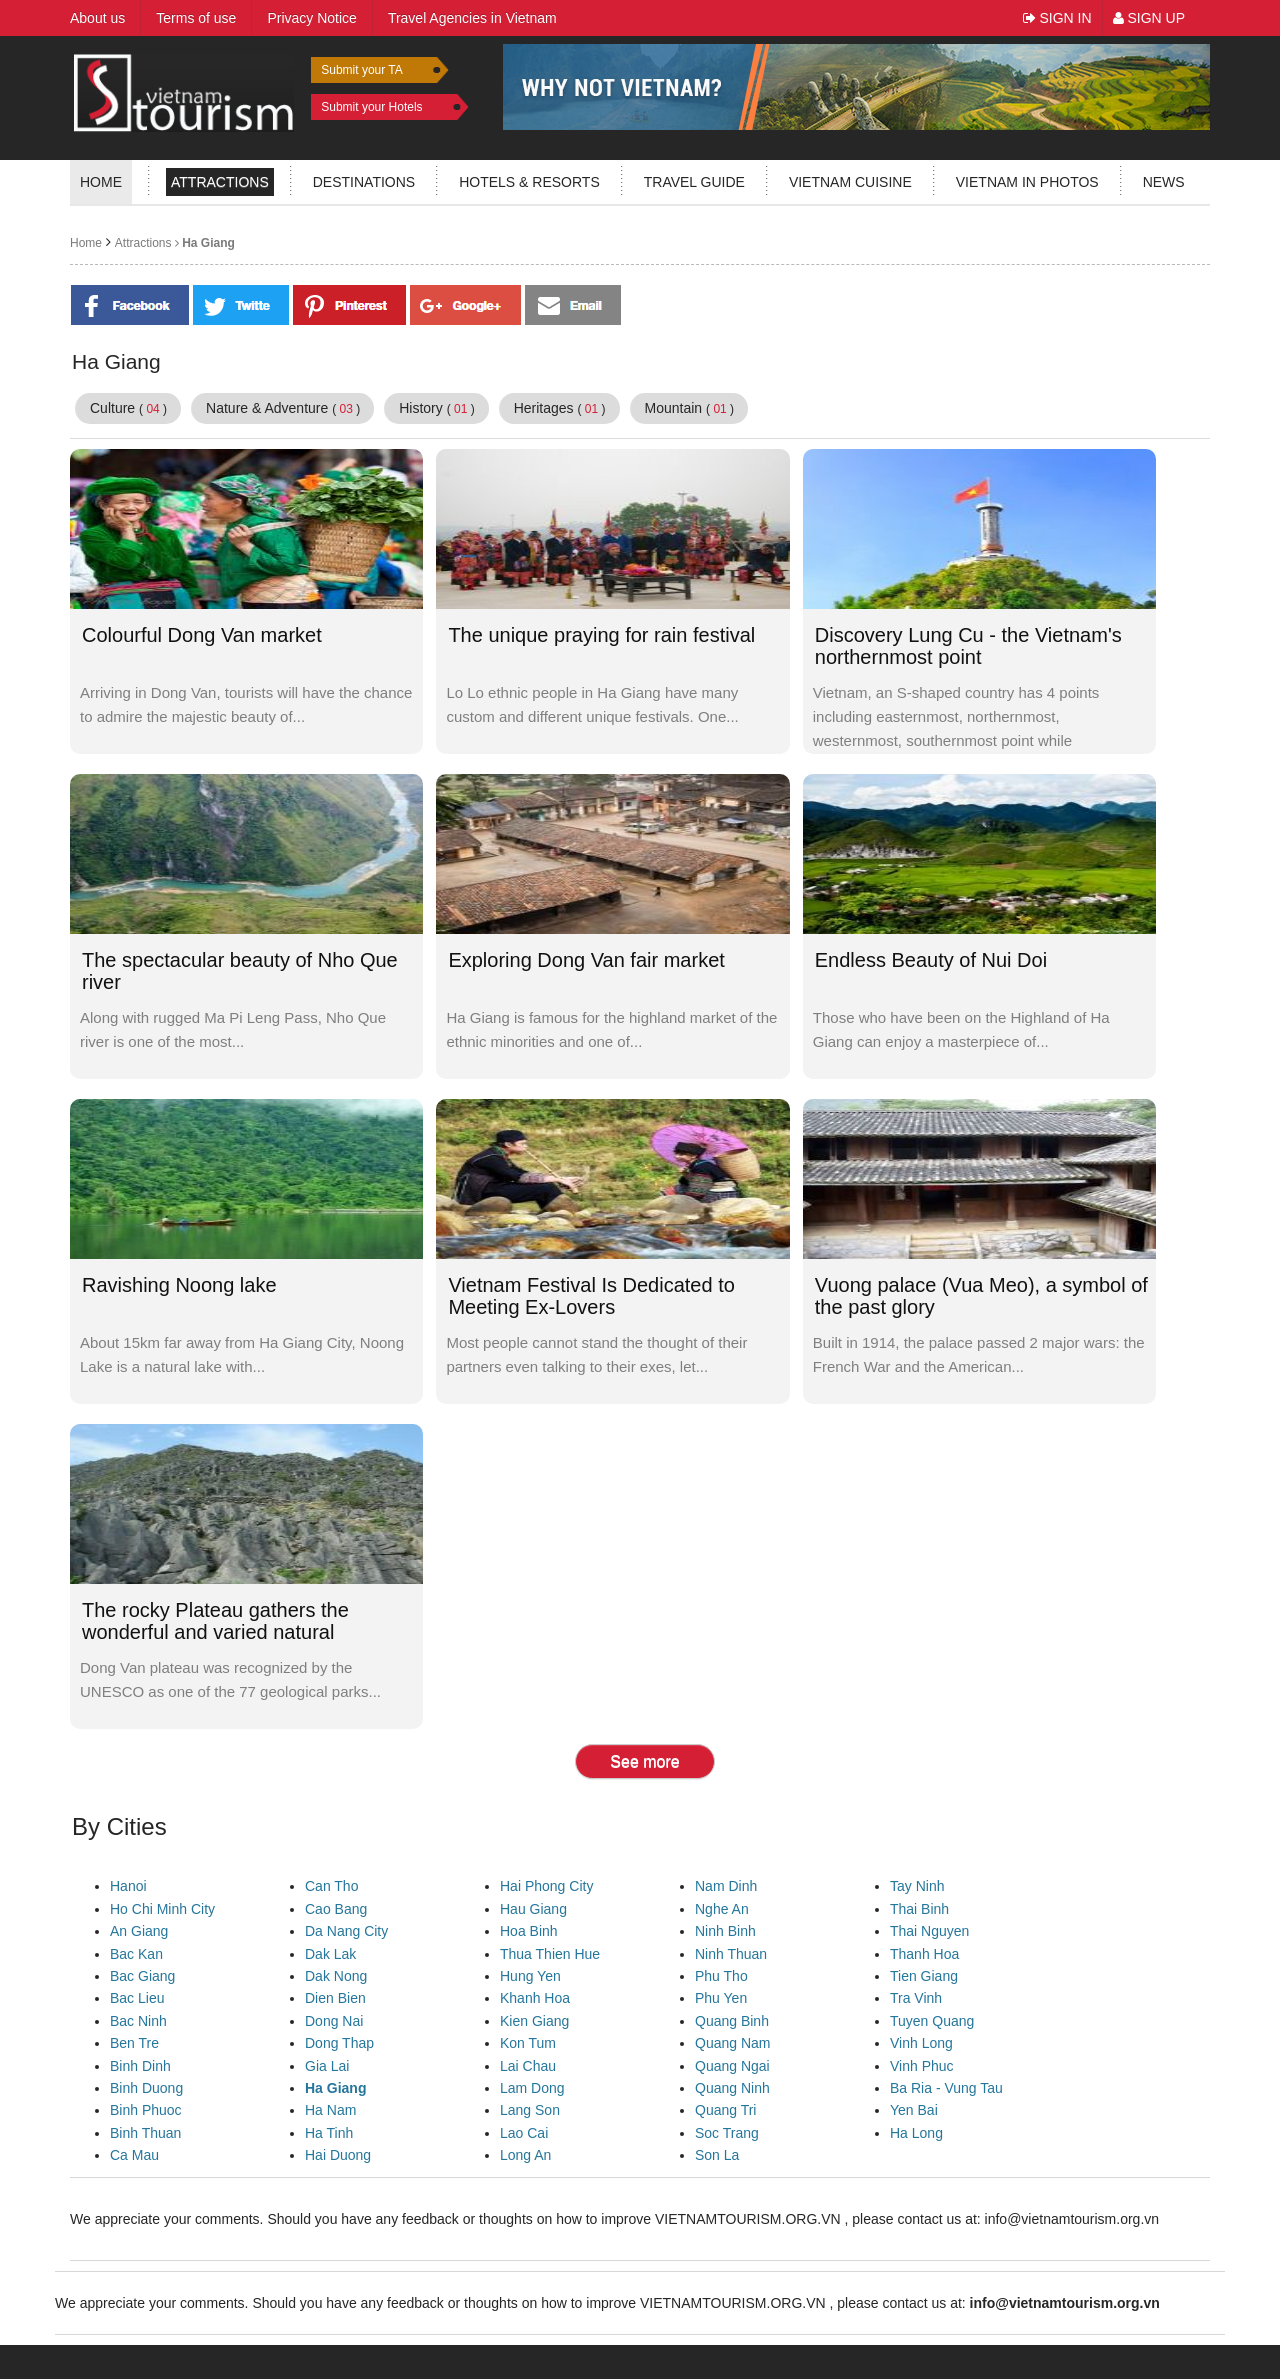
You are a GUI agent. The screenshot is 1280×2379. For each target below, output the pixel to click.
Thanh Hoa (924, 1954)
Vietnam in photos (1027, 182)
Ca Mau (134, 2155)
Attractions (220, 182)
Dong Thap (339, 2043)
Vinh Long (921, 2043)
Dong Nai (334, 2021)
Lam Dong (532, 2088)
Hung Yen (530, 1976)
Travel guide (694, 182)
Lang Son (530, 2110)
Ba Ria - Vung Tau (946, 2088)
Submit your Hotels (371, 107)
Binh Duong (146, 2088)
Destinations (364, 182)
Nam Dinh (726, 1886)
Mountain (690, 408)
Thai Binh (919, 1909)
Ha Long (916, 2133)
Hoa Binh (529, 1931)
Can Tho (331, 1886)
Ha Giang (203, 243)
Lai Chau (528, 2066)
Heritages (560, 408)
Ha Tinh (329, 2133)
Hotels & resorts (529, 182)
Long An (525, 2155)
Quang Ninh (732, 2088)
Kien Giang (534, 2021)
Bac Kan (136, 1954)
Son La (717, 2155)
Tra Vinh (916, 1998)
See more (644, 1761)
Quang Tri (725, 2110)
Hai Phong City (546, 1886)
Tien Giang (924, 1976)
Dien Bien (335, 1998)
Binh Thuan (145, 2133)
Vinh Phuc (922, 2066)
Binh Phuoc (146, 2110)
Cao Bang (336, 1909)
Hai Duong (338, 2155)
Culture (128, 408)
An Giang (139, 1931)
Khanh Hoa (535, 1998)
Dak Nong (336, 1976)
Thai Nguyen (929, 1931)
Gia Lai (327, 2066)
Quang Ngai (732, 2066)
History (437, 408)
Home (101, 182)
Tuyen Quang (932, 2021)
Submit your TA (362, 70)
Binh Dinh (140, 2066)
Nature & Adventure (283, 408)
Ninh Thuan (731, 1954)
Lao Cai (524, 2133)
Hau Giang (533, 1909)
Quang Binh (732, 2021)
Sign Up (1149, 18)
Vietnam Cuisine (850, 182)
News (1164, 182)
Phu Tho (721, 1976)
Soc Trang (727, 2133)
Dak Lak (330, 1954)
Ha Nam (330, 2110)
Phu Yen (721, 1998)
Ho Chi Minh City (162, 1909)
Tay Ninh (917, 1886)
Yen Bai (914, 2110)
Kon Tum (528, 2043)
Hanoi (128, 1886)
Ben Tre (134, 2043)
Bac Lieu (137, 1998)
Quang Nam (732, 2043)
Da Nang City (346, 1931)
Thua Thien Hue (550, 1954)
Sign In (1057, 18)
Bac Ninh (138, 2021)
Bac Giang (142, 1976)
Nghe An (722, 1909)
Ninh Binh (725, 1931)
